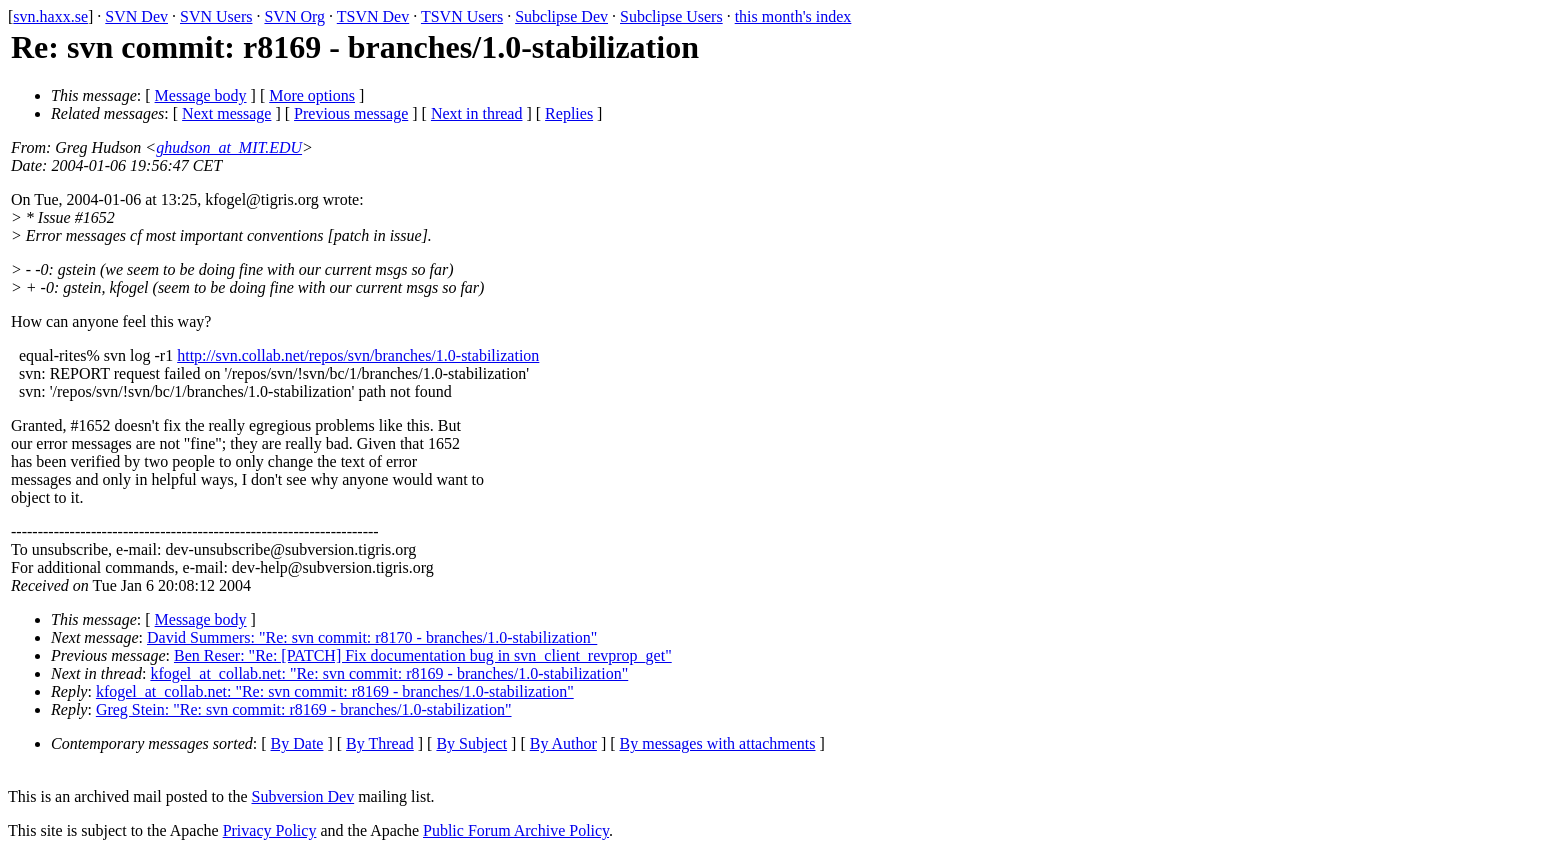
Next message (226, 113)
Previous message (351, 113)
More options (312, 95)
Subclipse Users (671, 16)
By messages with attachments (718, 743)
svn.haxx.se (50, 16)
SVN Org (294, 16)
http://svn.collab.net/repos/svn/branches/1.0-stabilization (358, 355)
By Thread (380, 743)
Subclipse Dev (561, 16)
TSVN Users (462, 16)
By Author (563, 743)
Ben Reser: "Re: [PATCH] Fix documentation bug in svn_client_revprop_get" (423, 655)
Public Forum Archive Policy (516, 830)
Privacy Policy (270, 830)
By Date (297, 743)
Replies (569, 113)
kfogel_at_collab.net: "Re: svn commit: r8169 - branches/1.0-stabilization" (389, 673)
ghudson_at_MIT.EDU (229, 147)
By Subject (471, 743)
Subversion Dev (303, 796)
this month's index (793, 16)
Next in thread (477, 113)
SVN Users (216, 16)
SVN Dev (136, 16)
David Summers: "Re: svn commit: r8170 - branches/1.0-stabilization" (372, 637)
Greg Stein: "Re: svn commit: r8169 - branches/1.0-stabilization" (304, 709)
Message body (201, 95)
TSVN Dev (373, 16)
